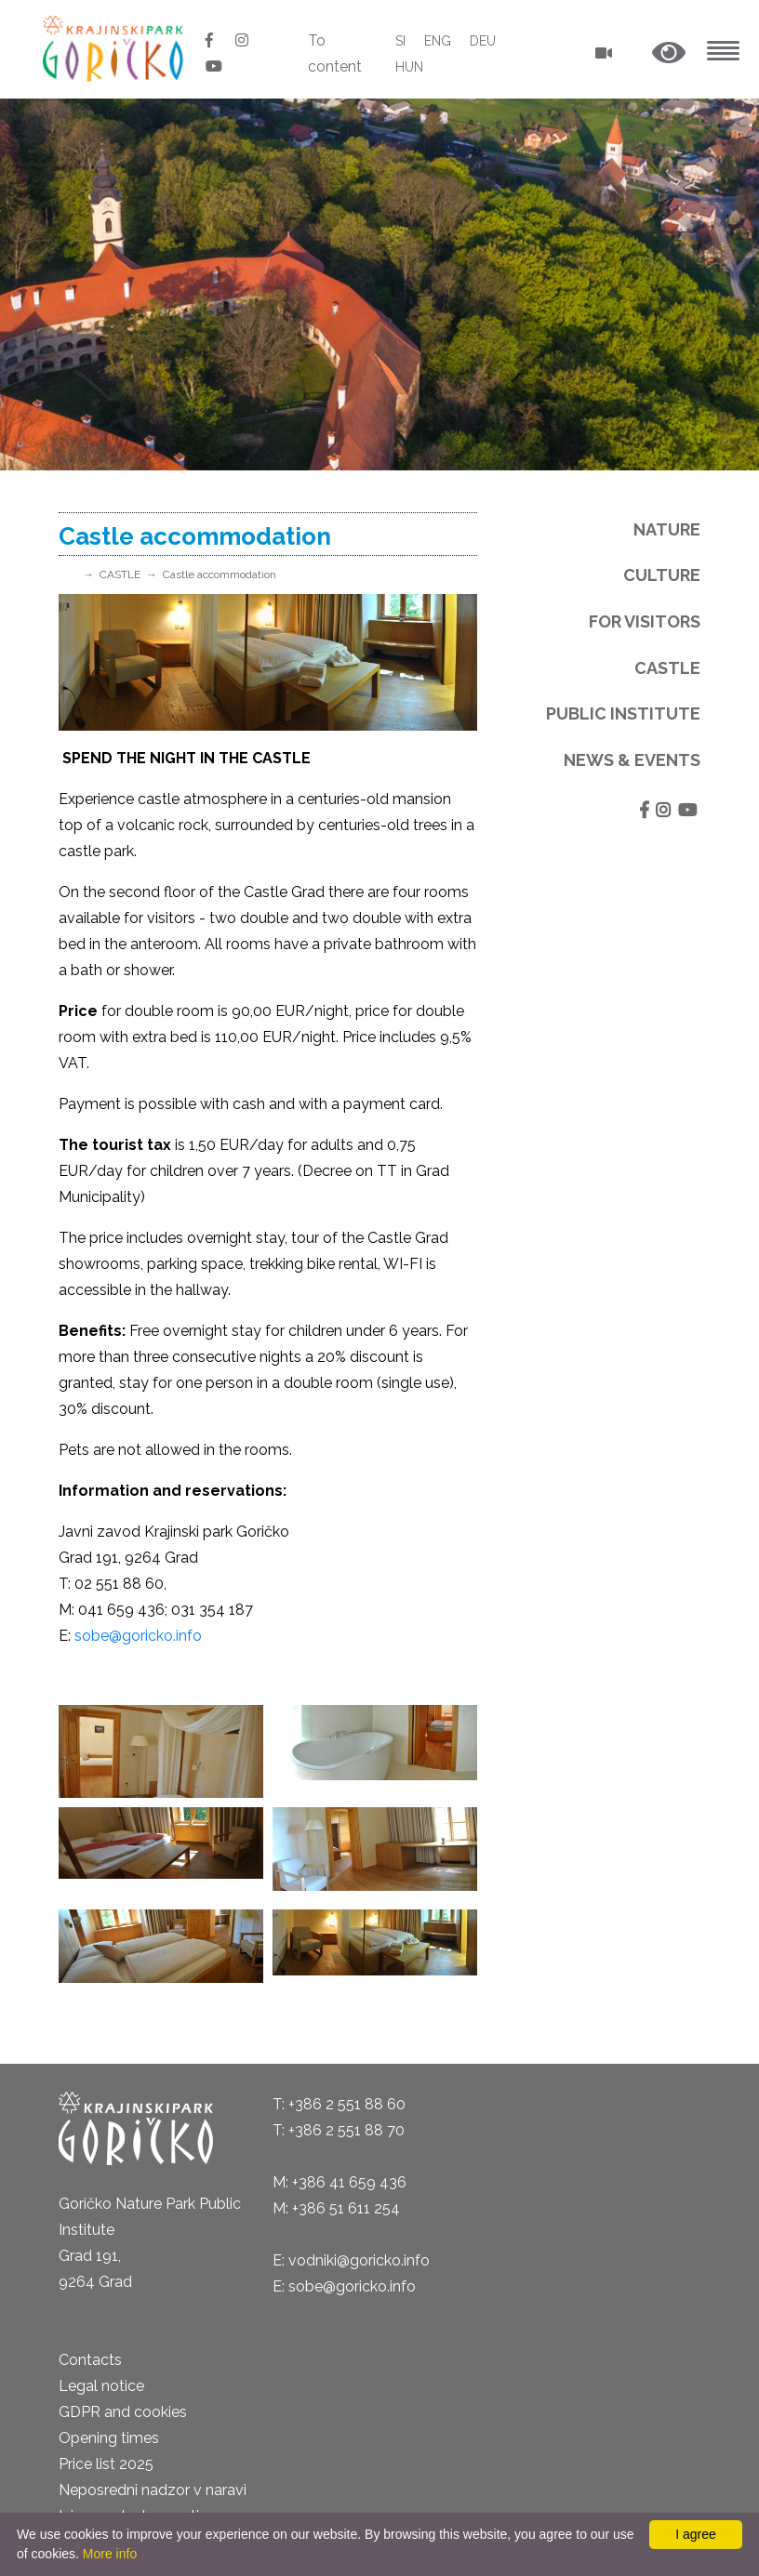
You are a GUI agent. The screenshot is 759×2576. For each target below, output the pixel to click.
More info (110, 2553)
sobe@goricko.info (138, 1636)
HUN (409, 66)
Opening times (109, 2438)
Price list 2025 (106, 2464)
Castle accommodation (219, 574)
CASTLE (120, 574)
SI (400, 40)
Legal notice (101, 2386)
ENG (437, 40)
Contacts (90, 2360)
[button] (669, 53)
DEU (483, 40)
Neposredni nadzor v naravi (152, 2490)
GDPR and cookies (123, 2412)
